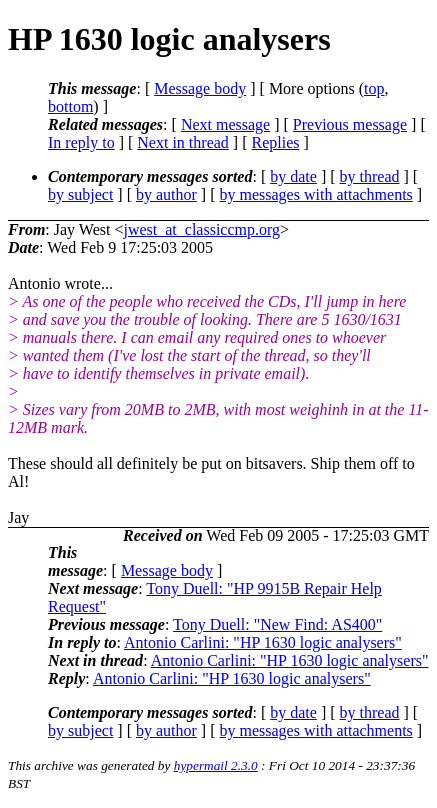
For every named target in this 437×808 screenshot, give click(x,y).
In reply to (81, 142)
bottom (70, 106)
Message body (200, 88)
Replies (276, 142)
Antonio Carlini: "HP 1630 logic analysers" (263, 642)
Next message (225, 124)
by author (166, 194)
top (374, 88)
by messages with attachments (316, 194)
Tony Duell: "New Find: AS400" (277, 624)
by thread (370, 176)
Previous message (350, 124)
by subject (80, 194)
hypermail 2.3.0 (216, 765)
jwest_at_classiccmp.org (201, 229)
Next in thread (183, 142)
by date (293, 176)
